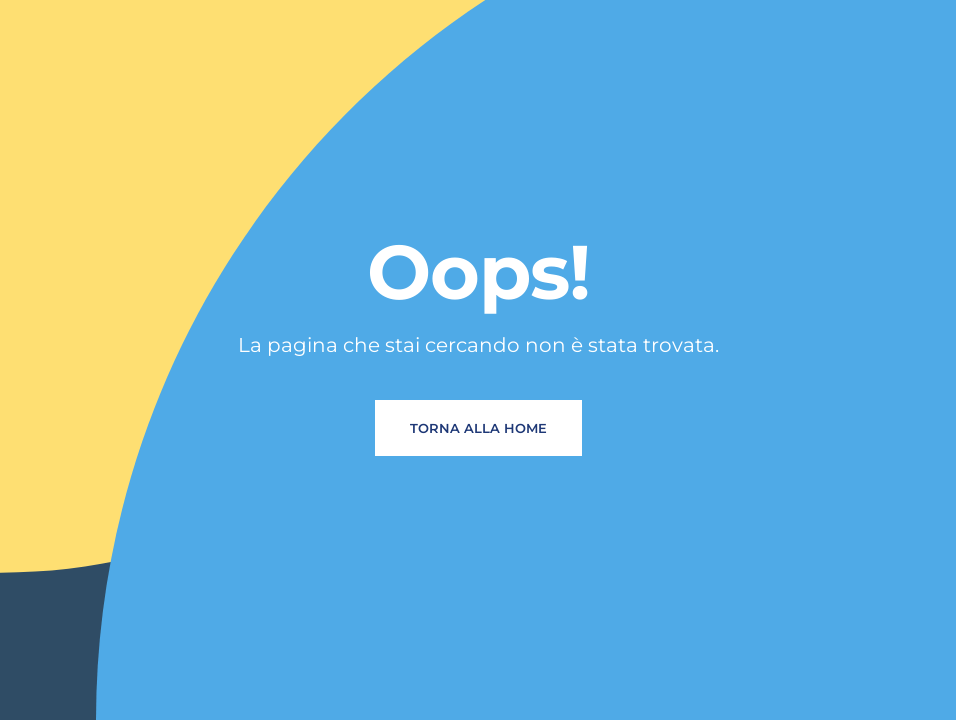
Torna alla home (478, 428)
